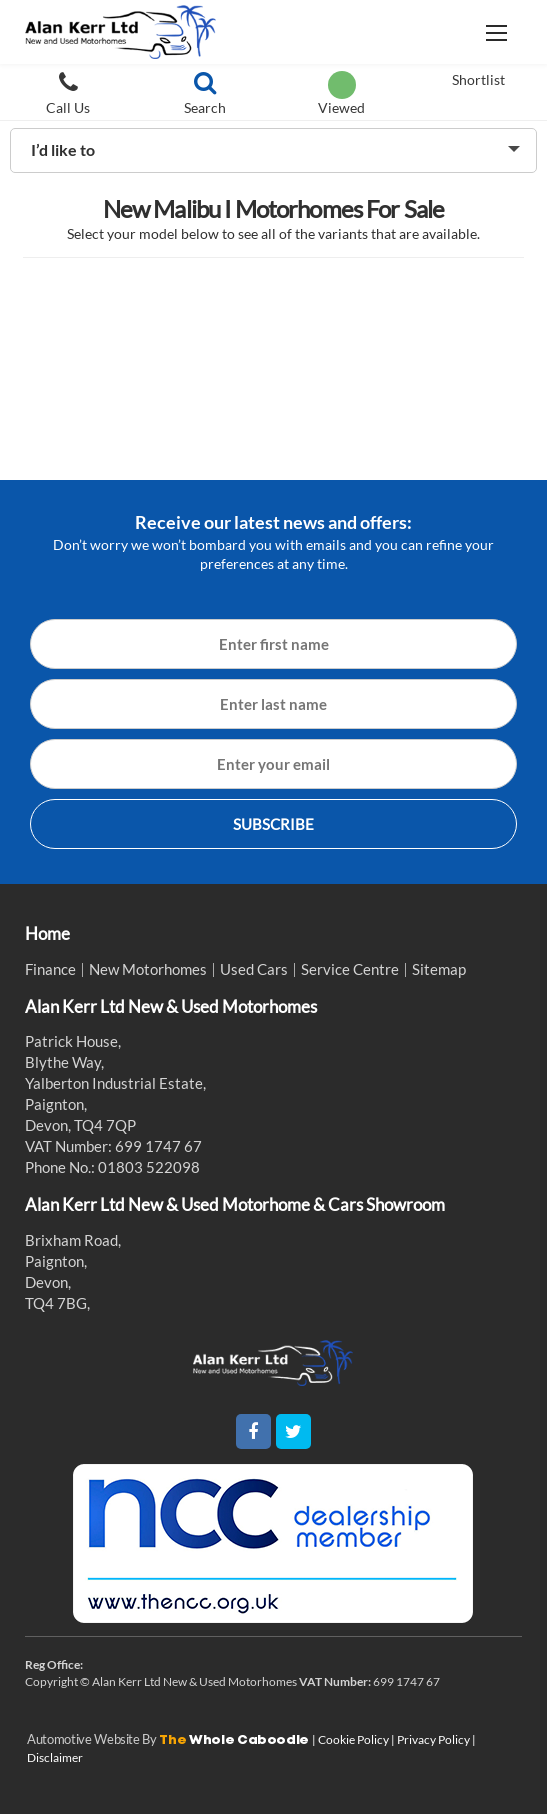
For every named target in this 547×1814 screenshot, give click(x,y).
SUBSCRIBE (273, 824)
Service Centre (350, 969)
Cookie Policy (354, 1739)
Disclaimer (55, 1757)
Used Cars (254, 969)
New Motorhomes (148, 969)
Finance (50, 969)
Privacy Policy (434, 1739)
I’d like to (63, 149)
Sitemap (439, 969)
